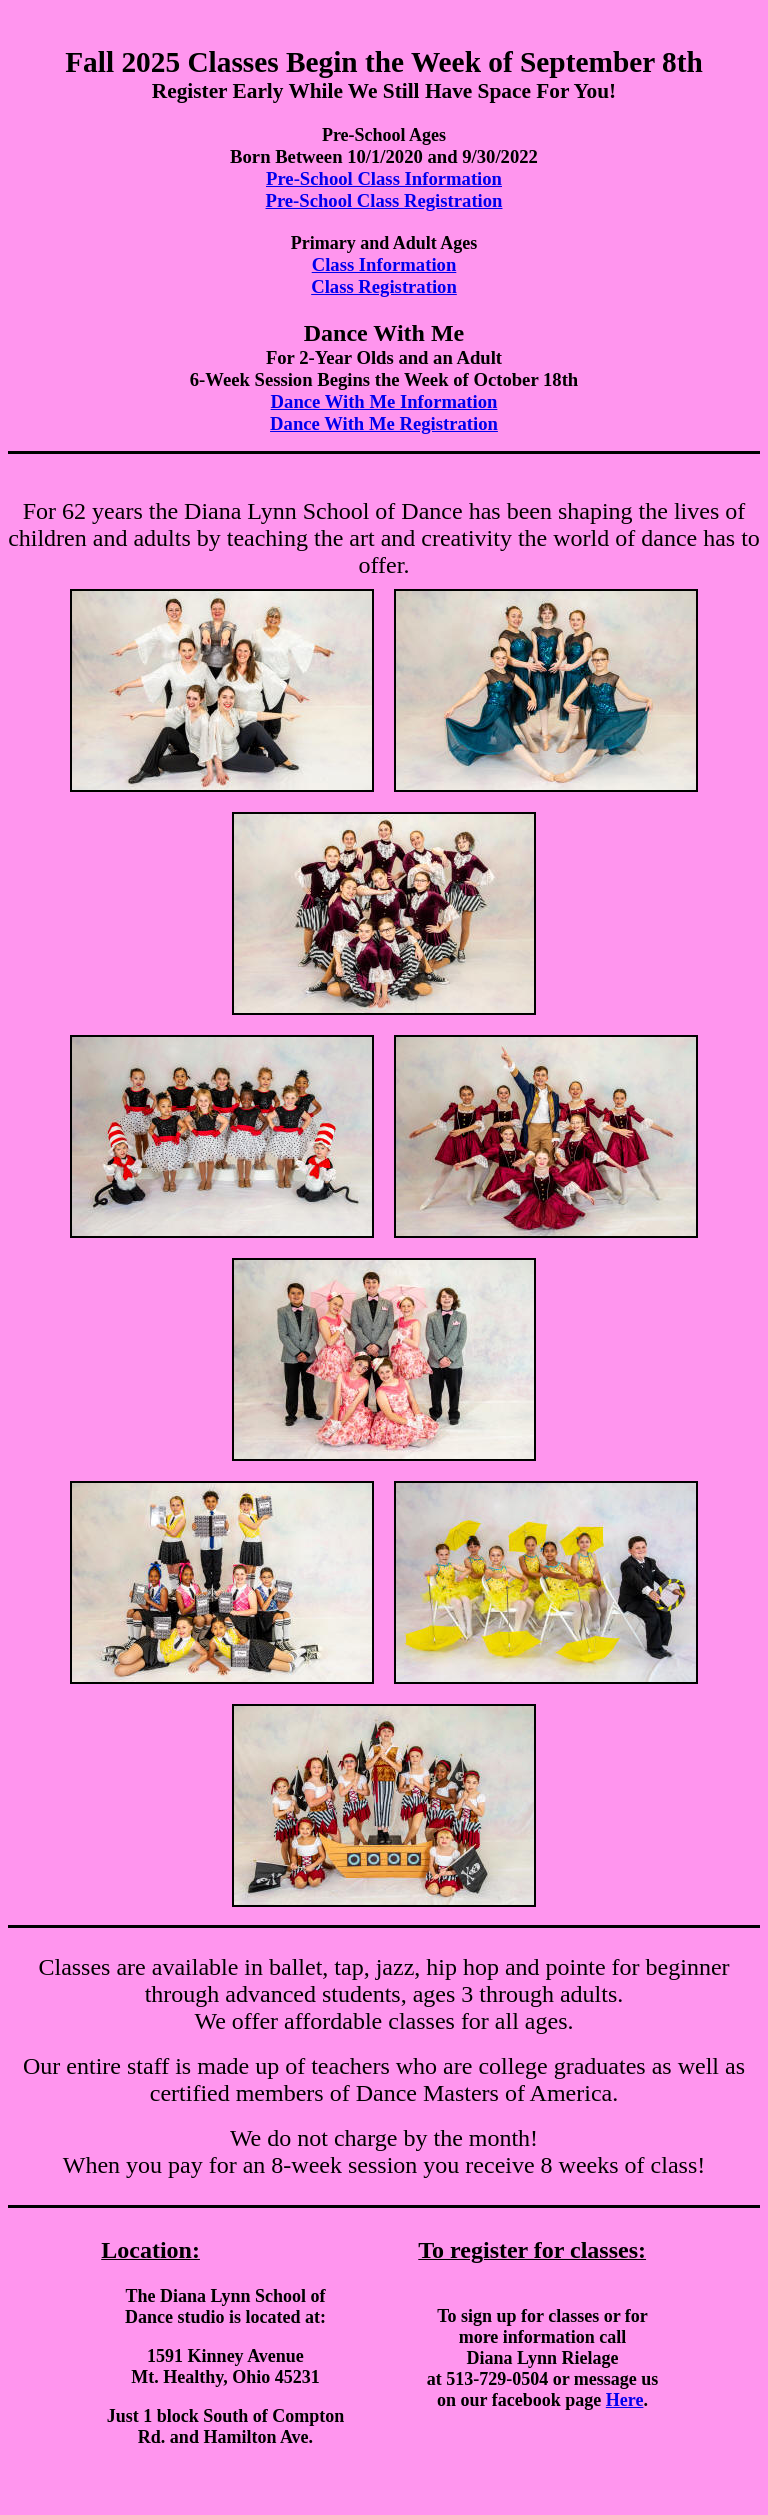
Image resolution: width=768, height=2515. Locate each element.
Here (625, 2400)
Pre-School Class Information (384, 178)
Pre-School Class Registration (384, 200)
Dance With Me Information (384, 401)
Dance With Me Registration (384, 423)
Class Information (384, 264)
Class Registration (384, 286)
